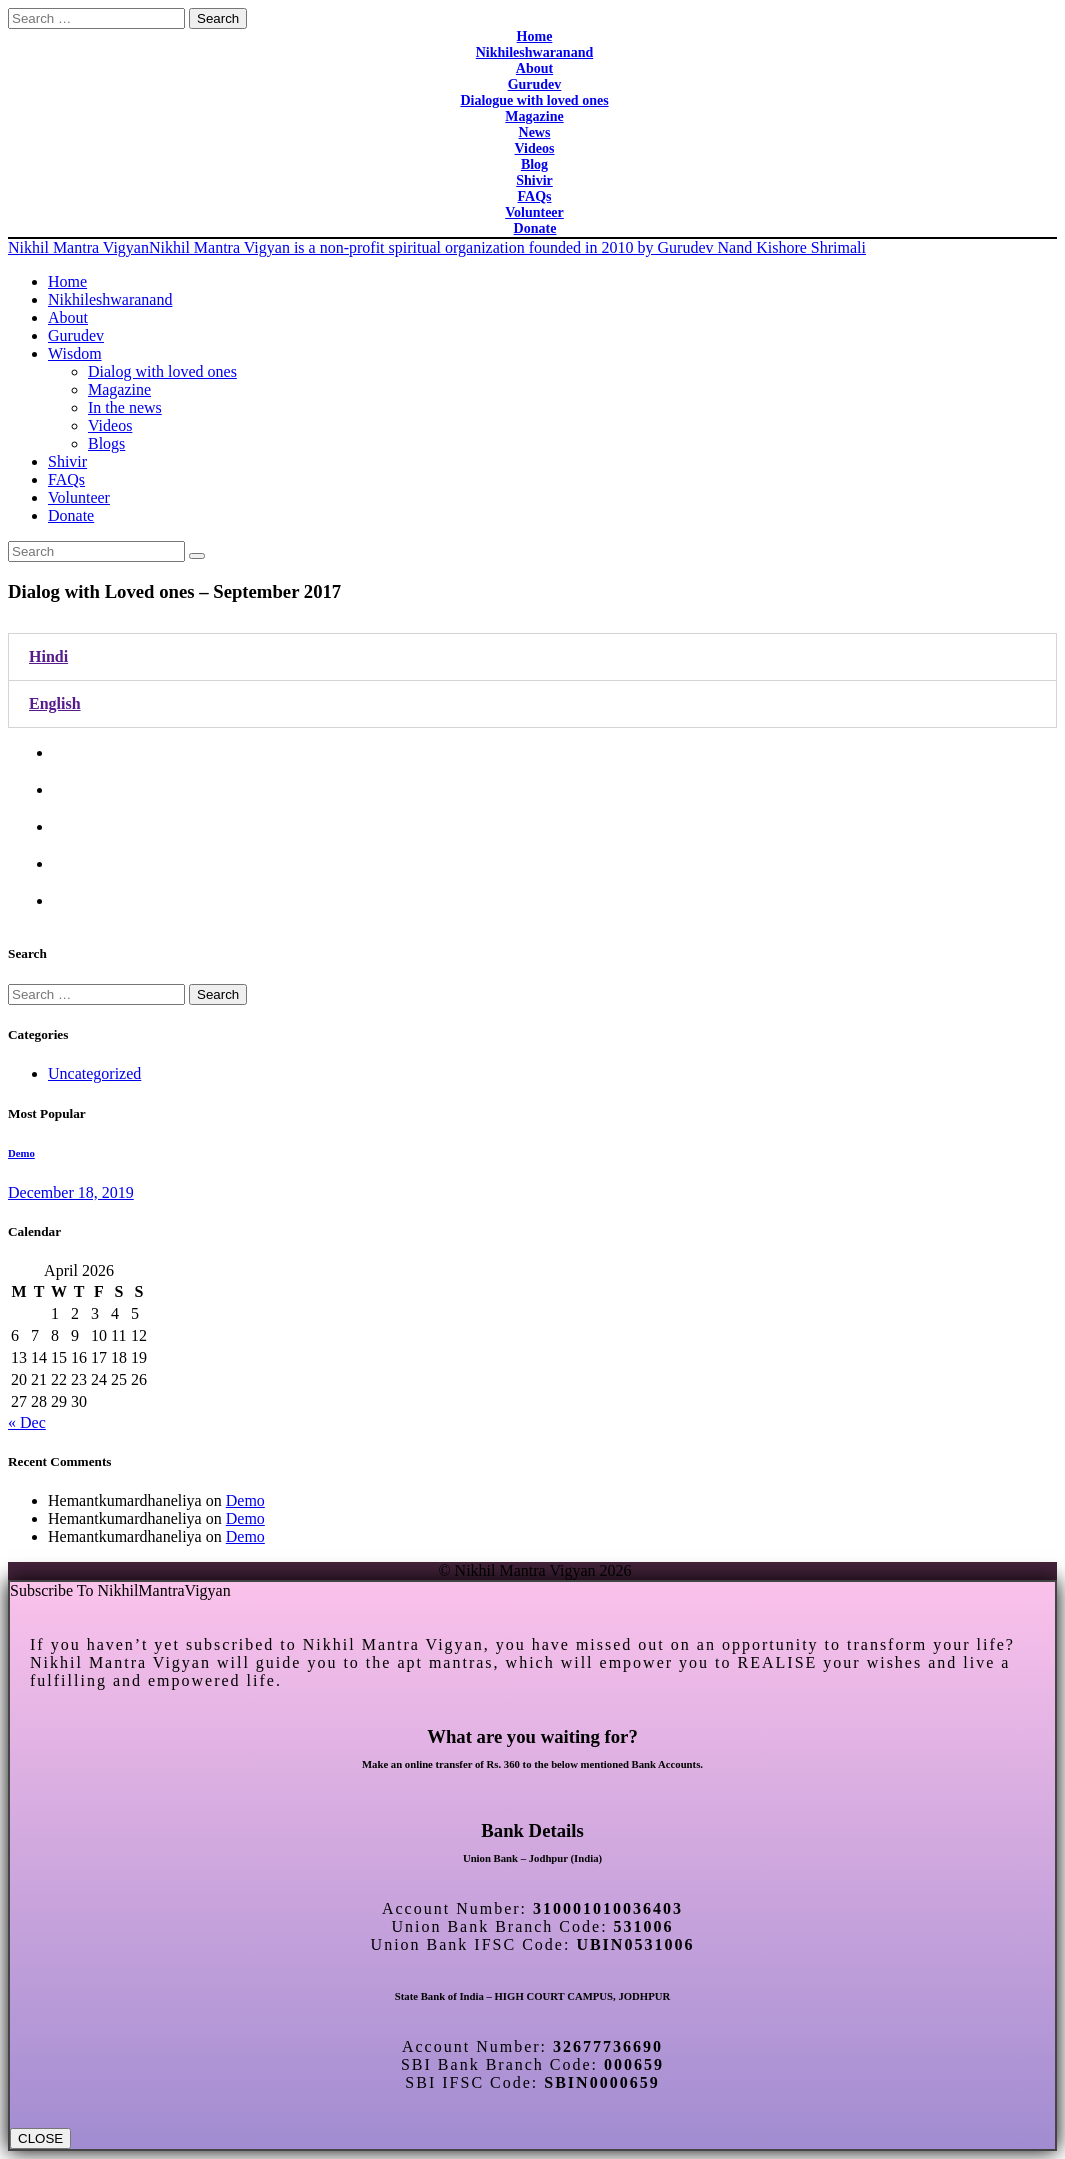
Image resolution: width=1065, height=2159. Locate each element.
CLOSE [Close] (40, 2138)
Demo (21, 1153)
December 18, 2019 (71, 1192)
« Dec (27, 1422)
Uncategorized (94, 1073)
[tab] (532, 657)
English (55, 703)
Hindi (48, 656)
